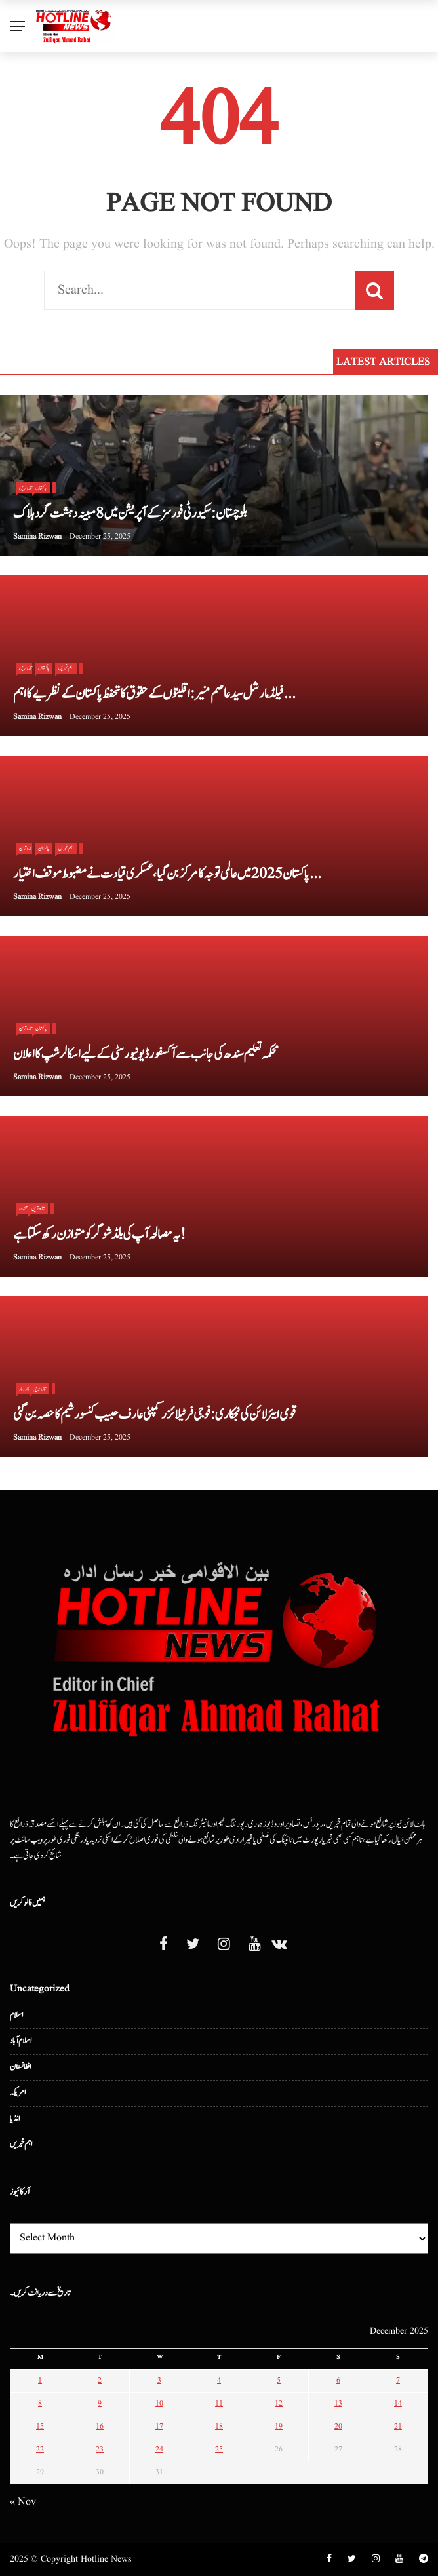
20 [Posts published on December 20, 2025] (338, 2426)
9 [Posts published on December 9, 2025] (100, 2403)
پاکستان (41, 487)
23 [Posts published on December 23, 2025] (100, 2449)
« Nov (23, 2502)
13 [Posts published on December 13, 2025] (338, 2403)
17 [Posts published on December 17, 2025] (159, 2426)
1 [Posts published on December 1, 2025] (40, 2380)
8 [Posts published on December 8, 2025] (40, 2403)
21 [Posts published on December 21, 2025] (398, 2426)
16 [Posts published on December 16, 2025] (100, 2426)
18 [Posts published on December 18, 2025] (219, 2426)
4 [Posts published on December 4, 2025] (219, 2380)
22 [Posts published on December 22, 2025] (40, 2449)
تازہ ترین (38, 1208)
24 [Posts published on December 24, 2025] (159, 2449)
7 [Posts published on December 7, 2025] (398, 2380)
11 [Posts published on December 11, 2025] (219, 2403)
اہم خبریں (65, 667)
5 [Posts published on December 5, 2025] (279, 2380)
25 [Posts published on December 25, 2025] (219, 2449)
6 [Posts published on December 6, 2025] (338, 2380)
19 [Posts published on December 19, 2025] (279, 2426)
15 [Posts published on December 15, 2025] (40, 2426)
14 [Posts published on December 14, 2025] (398, 2403)
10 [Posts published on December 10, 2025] (159, 2403)
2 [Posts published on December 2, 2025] (100, 2380)
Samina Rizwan (37, 536)
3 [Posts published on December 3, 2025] (159, 2380)
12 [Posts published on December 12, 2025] (279, 2403)
